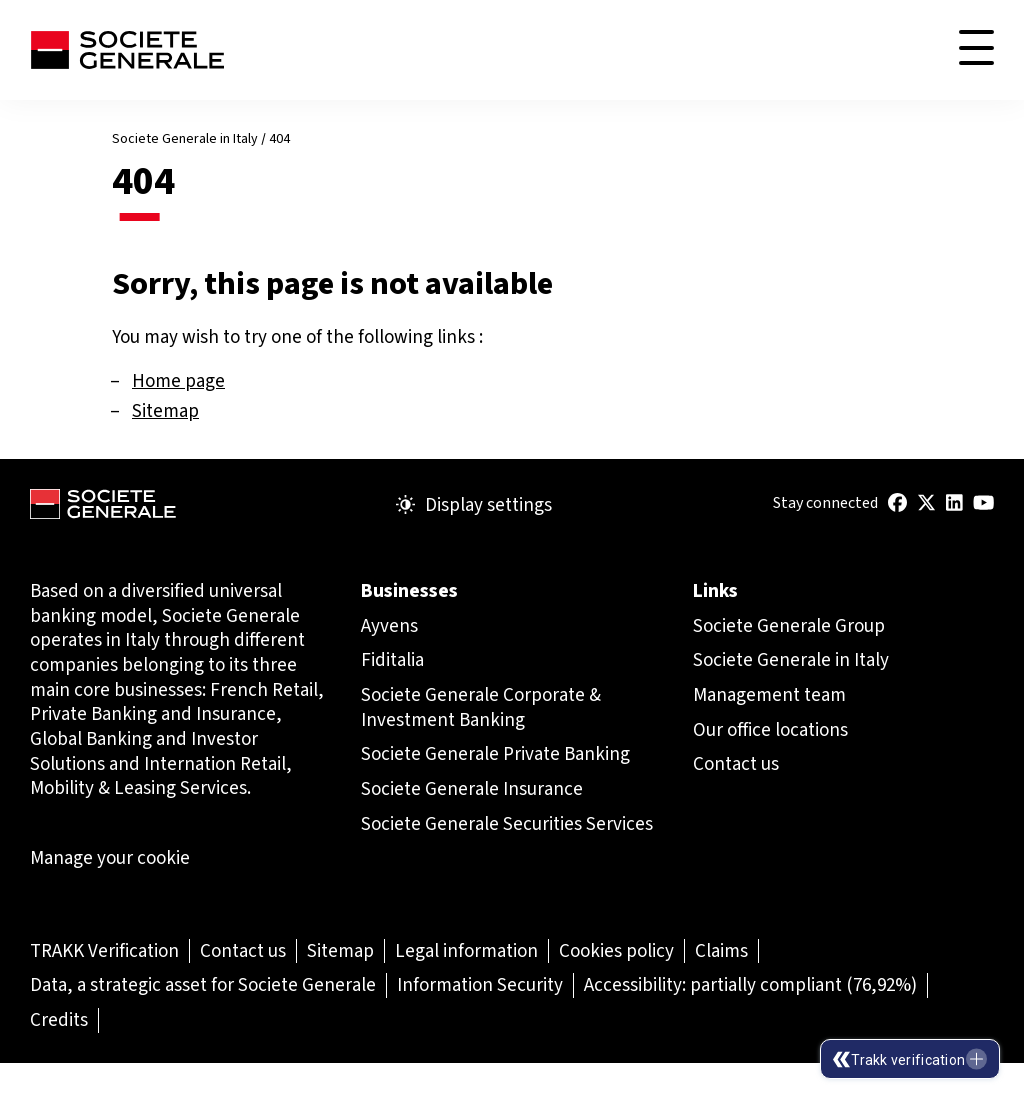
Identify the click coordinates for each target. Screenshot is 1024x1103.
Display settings (474, 505)
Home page (178, 380)
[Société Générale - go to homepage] (127, 50)
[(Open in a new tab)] (897, 503)
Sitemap (165, 410)
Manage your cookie (110, 858)
